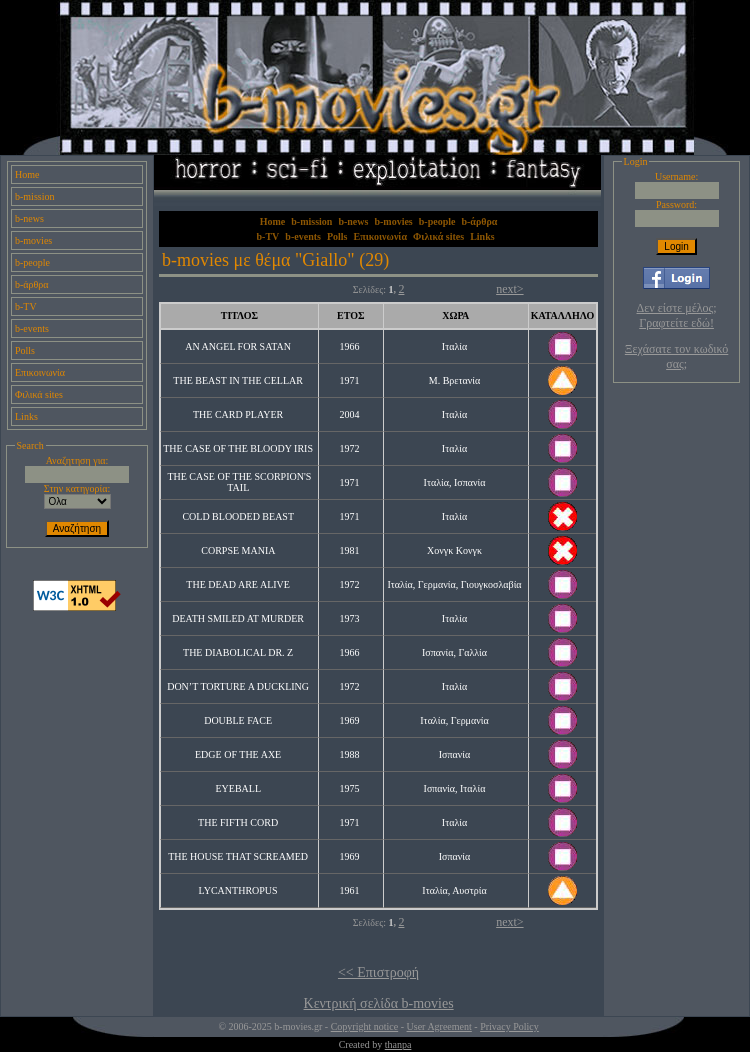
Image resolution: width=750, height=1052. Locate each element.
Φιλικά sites (39, 394)
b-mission (34, 196)
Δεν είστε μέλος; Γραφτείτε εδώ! (677, 315)
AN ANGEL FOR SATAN (238, 346)
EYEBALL (238, 788)
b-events (32, 328)
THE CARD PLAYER (238, 414)
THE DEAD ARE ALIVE (238, 584)
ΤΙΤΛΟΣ (239, 315)
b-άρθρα (32, 284)
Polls (25, 350)
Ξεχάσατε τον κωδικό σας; (676, 356)
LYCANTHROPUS (238, 890)
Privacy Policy (509, 1026)
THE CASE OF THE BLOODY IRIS (238, 448)
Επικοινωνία (40, 372)
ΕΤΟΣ (350, 315)
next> (509, 289)
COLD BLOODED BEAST (237, 516)
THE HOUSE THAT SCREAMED (238, 856)
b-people (32, 262)
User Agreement (439, 1026)
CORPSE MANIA (238, 550)
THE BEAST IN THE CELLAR (238, 380)
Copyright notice (365, 1026)
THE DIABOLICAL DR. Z (238, 652)
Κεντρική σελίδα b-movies (379, 1003)
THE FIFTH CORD (238, 822)
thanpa (398, 1044)
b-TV (26, 306)
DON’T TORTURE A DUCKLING (238, 686)
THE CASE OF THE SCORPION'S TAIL (239, 482)
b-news (29, 218)
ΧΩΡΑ (455, 315)
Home (27, 174)
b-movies (33, 240)
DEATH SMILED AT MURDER (238, 618)
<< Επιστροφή (378, 972)
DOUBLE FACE (238, 720)
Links (26, 416)
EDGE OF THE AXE (238, 754)
